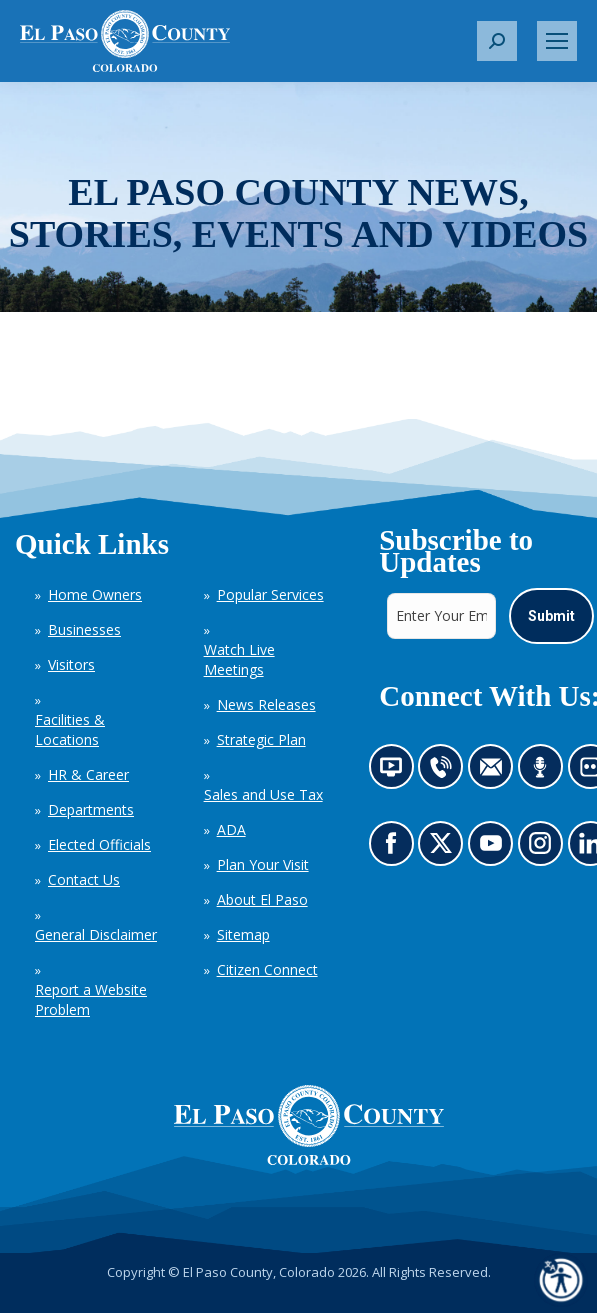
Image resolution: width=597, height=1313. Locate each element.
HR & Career (88, 774)
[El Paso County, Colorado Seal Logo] (309, 1125)
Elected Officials (99, 844)
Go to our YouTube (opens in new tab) (495, 848)
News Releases (266, 704)
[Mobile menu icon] (557, 41)
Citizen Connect (267, 969)
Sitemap (243, 934)
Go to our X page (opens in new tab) (445, 848)
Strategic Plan (261, 739)
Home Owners (95, 594)
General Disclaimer (96, 934)
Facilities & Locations (70, 729)
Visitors (71, 664)
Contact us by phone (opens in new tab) (445, 771)
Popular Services (270, 594)
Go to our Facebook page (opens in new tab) (395, 848)
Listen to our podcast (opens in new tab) (544, 771)
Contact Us (84, 879)
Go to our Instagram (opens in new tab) (545, 848)
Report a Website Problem (91, 999)
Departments (91, 809)
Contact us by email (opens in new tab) (496, 771)
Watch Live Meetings (239, 659)
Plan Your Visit (263, 864)
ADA (231, 829)
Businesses (84, 629)
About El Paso (262, 899)
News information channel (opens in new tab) (396, 771)
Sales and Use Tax (263, 794)
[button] (497, 41)
